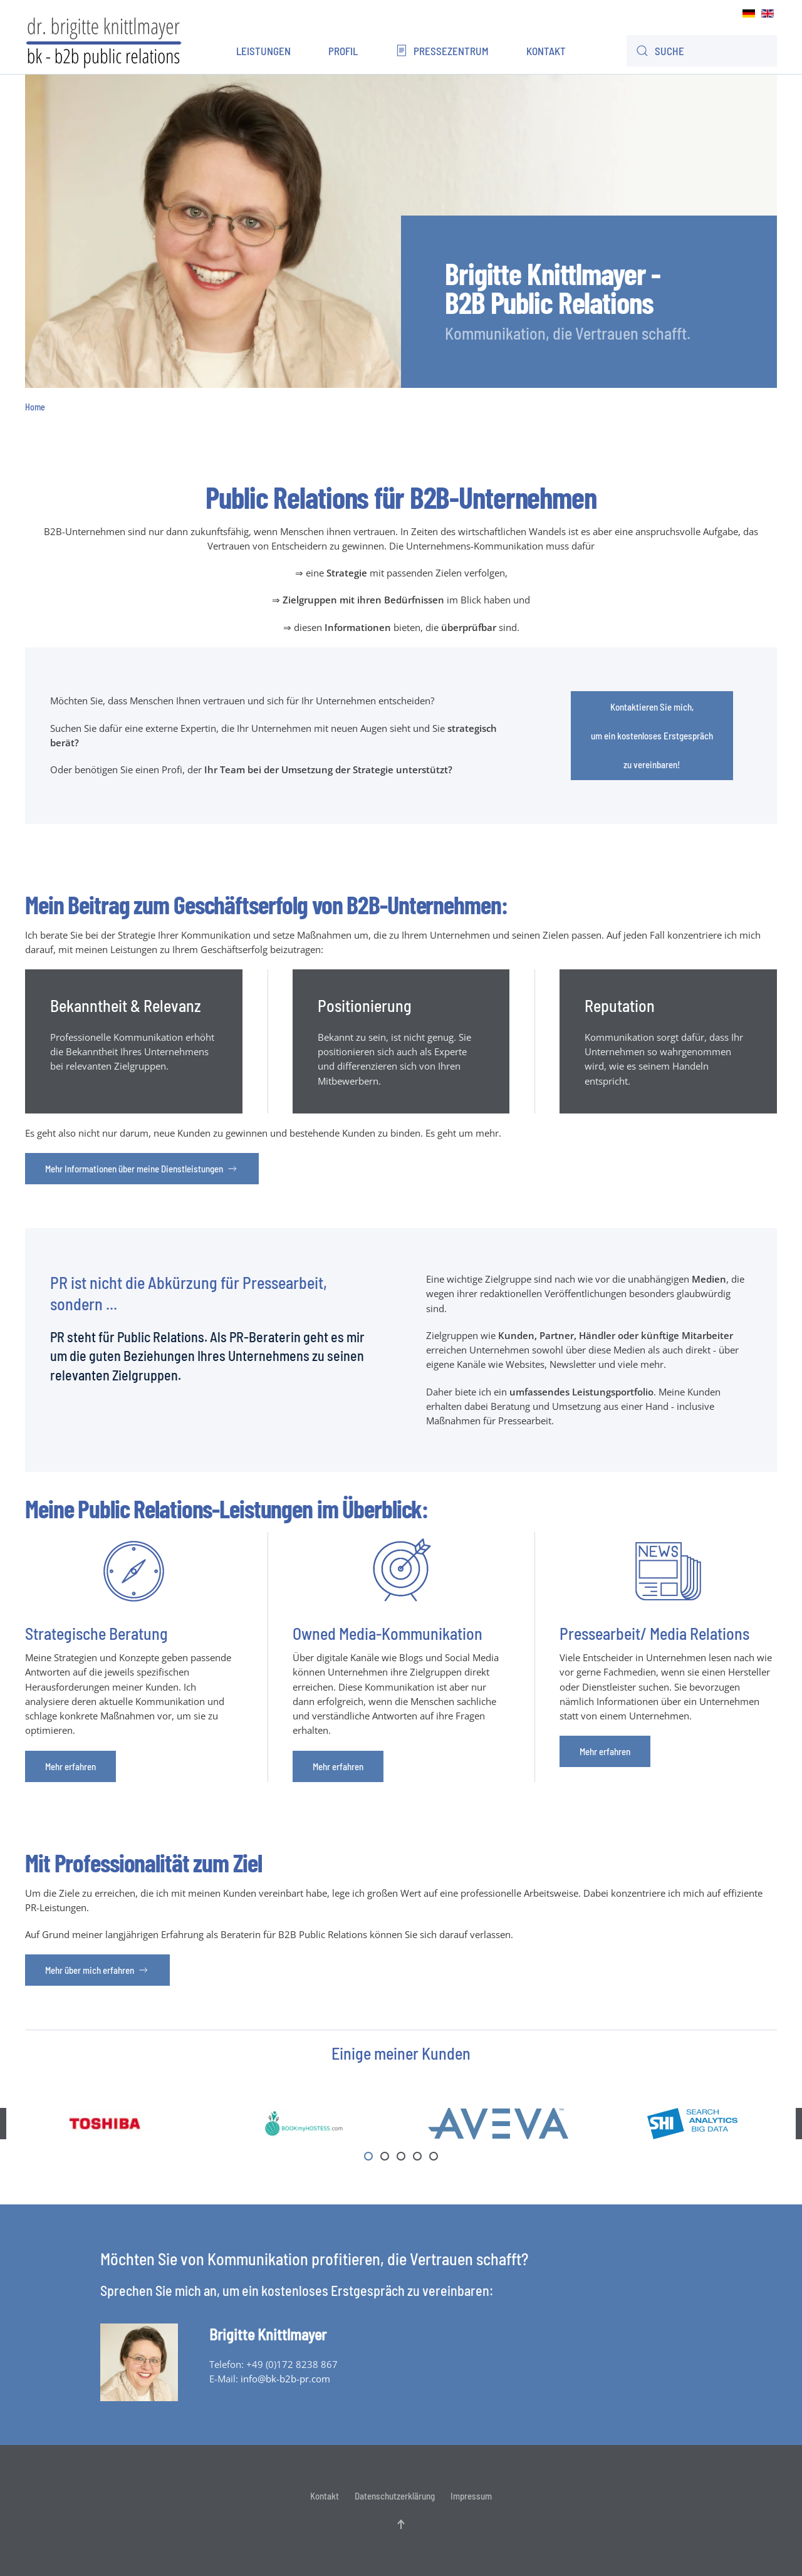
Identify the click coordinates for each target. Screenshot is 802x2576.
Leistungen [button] (263, 50)
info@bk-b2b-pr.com (285, 2378)
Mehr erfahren (70, 1766)
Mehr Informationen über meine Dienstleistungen (142, 1168)
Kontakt (546, 50)
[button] (401, 2524)
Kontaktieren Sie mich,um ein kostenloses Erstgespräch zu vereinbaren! (652, 735)
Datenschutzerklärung (395, 2495)
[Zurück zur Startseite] (103, 41)
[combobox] (702, 50)
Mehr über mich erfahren (97, 1970)
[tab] (368, 2156)
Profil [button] (343, 50)
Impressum (471, 2495)
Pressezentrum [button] (442, 50)
